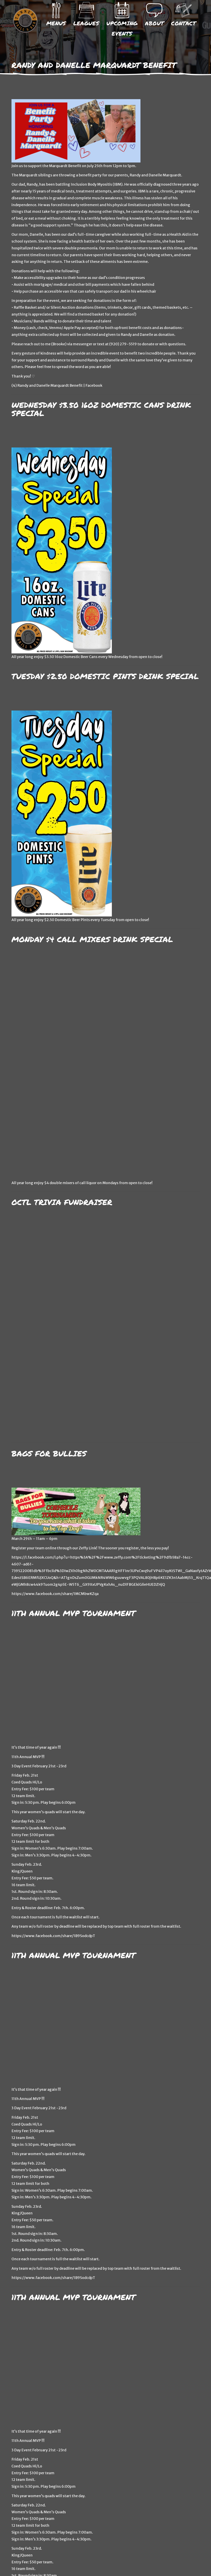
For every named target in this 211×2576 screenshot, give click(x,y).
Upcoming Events (122, 28)
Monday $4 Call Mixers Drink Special (92, 939)
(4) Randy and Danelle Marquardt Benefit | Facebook (56, 385)
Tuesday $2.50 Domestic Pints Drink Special (105, 676)
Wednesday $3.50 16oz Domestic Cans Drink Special (101, 409)
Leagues (86, 23)
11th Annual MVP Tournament (73, 1613)
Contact (183, 23)
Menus (56, 23)
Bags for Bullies (48, 1453)
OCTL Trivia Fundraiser (61, 1202)
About (154, 23)
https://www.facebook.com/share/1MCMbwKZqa (55, 1593)
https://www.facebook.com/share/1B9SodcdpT (53, 1935)
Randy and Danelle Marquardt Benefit (93, 65)
